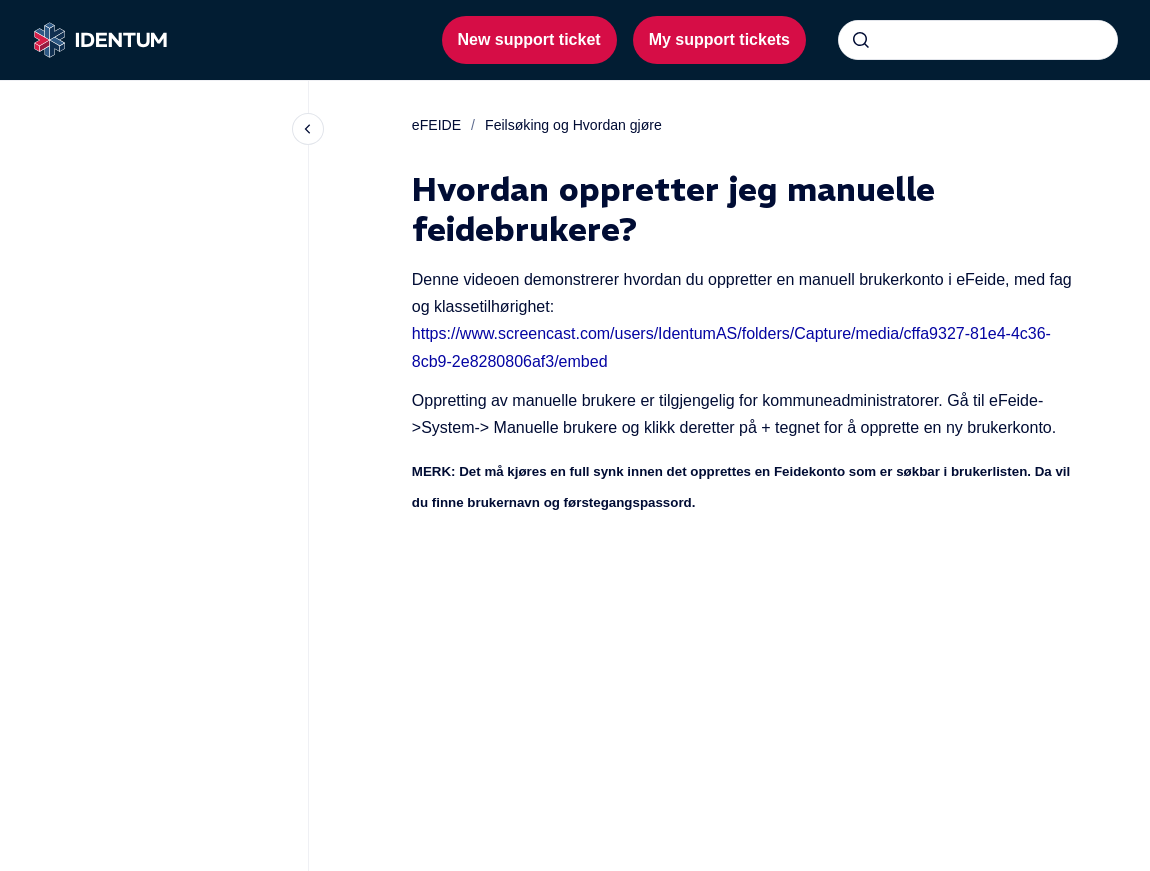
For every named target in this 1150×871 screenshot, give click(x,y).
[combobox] (978, 40)
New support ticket (529, 39)
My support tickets (719, 39)
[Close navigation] (308, 129)
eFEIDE (436, 125)
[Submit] (861, 40)
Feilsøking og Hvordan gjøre (573, 125)
